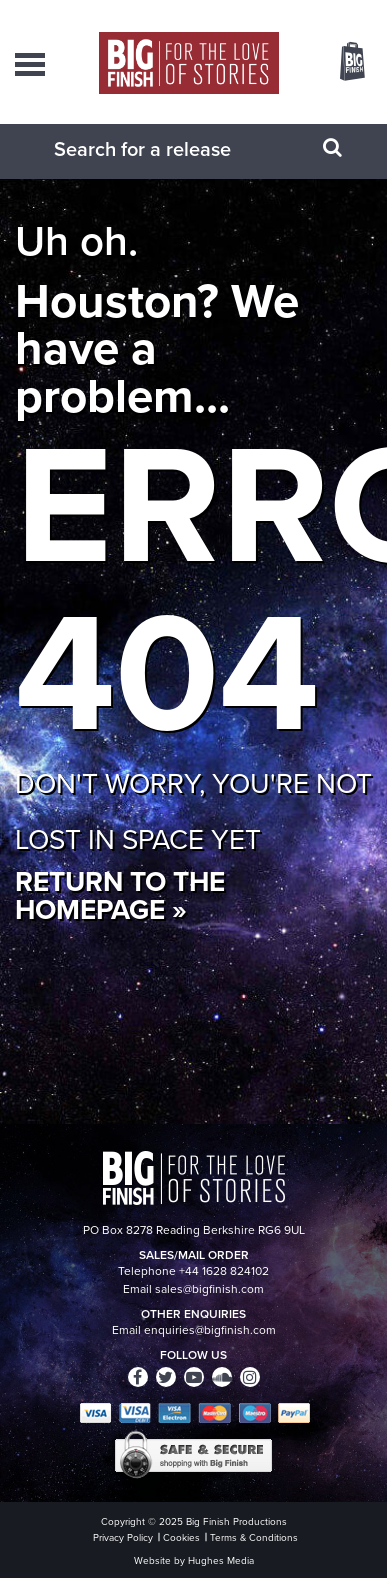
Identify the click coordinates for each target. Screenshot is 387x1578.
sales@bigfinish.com (209, 1289)
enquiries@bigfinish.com (210, 1330)
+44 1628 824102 (224, 1271)
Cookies (181, 1537)
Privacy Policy (123, 1537)
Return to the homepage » (120, 895)
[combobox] (169, 149)
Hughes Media (221, 1560)
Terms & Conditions (254, 1537)
